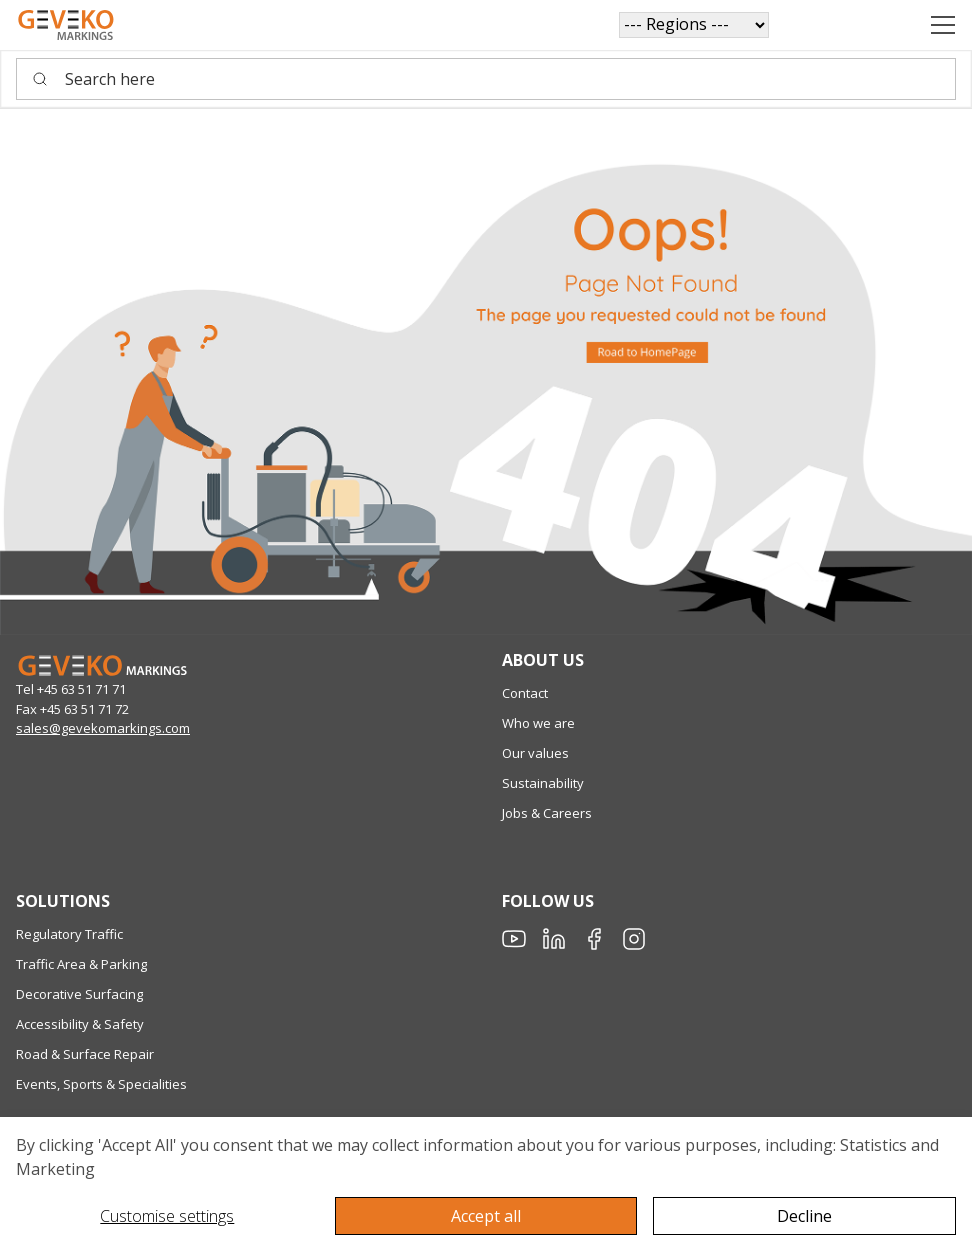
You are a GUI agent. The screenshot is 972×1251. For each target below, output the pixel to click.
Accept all (486, 1216)
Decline (804, 1216)
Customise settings (167, 1216)
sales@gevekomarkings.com (103, 728)
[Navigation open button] (943, 25)
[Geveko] (66, 25)
